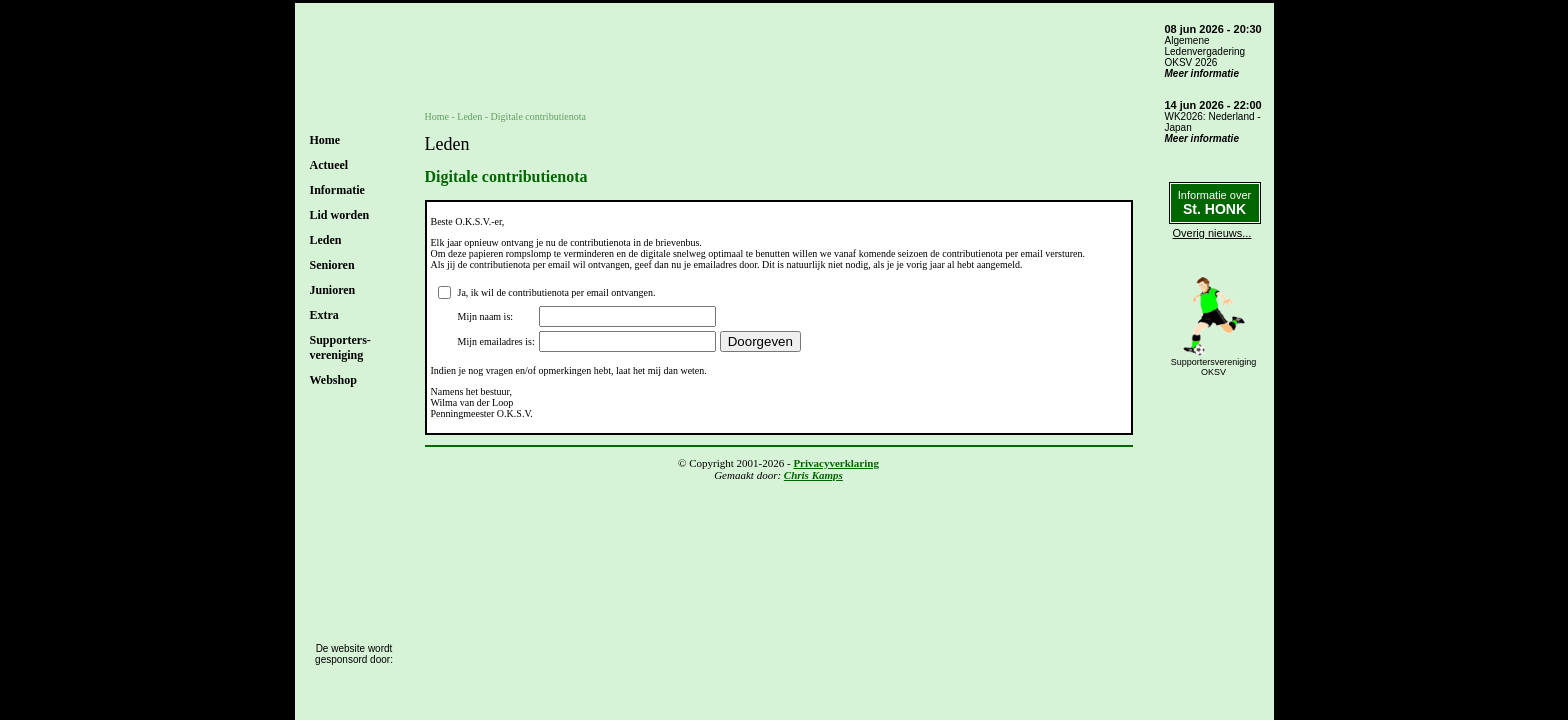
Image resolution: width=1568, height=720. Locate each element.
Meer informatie (1202, 73)
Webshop (333, 380)
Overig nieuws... (1212, 233)
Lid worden (340, 215)
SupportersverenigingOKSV (1214, 367)
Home (325, 140)
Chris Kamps (813, 475)
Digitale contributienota (538, 116)
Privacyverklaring (836, 463)
